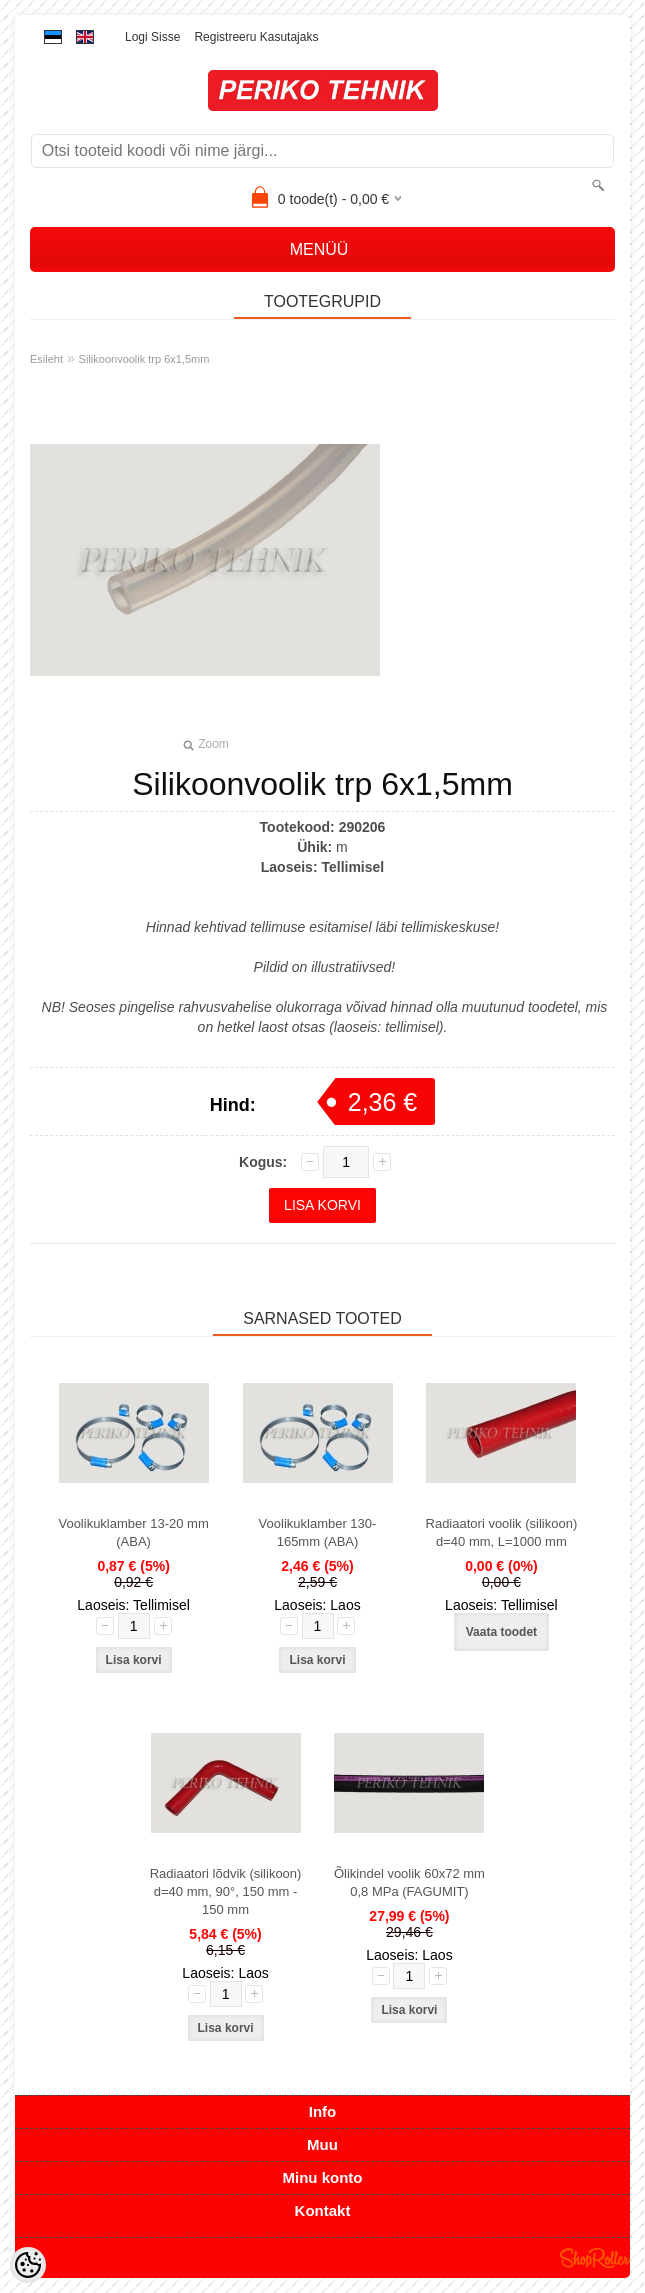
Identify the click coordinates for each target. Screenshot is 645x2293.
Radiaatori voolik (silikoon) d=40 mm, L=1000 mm (502, 1532)
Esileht (46, 359)
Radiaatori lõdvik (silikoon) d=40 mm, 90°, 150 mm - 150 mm (226, 1891)
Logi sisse (152, 37)
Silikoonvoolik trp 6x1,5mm (144, 359)
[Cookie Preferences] (28, 2265)
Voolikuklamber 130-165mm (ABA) (318, 1532)
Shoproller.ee (595, 2258)
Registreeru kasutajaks (256, 37)
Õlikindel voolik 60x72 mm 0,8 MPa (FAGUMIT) (409, 1882)
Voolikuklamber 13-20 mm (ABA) (133, 1532)
